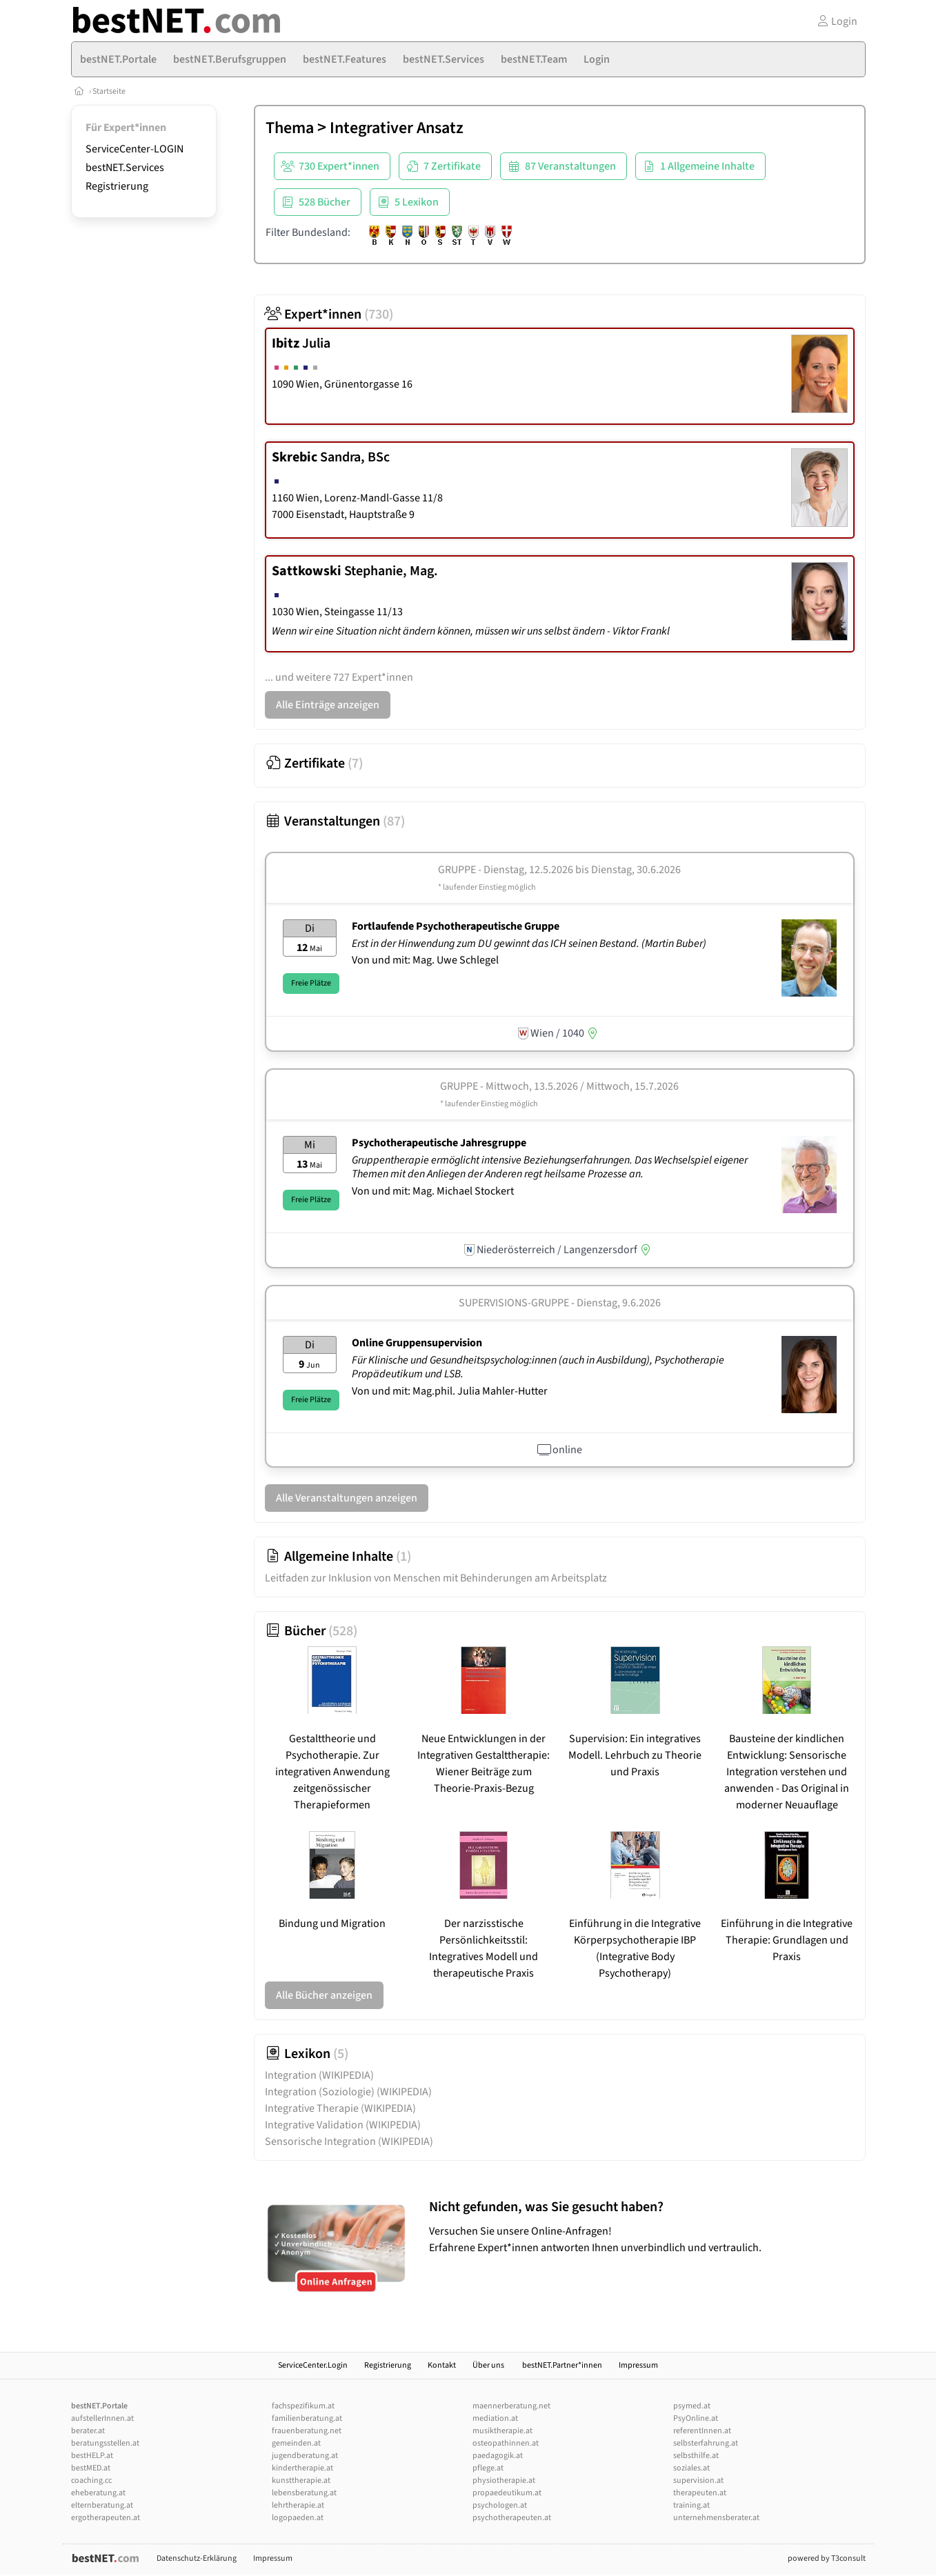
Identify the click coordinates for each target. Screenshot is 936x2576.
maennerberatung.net (511, 2406)
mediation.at (495, 2418)
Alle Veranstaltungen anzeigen (346, 1498)
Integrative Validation (343, 2125)
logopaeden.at (297, 2518)
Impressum (638, 2365)
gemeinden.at (296, 2443)
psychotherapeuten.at (511, 2518)
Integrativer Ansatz (397, 128)
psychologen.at (499, 2505)
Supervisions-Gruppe (514, 1302)
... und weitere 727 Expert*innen (339, 677)
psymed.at (691, 2406)
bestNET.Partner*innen (562, 2365)
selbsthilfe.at (696, 2456)
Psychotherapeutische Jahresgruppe (439, 1142)
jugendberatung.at (305, 2456)
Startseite (109, 91)
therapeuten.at (699, 2493)
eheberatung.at (98, 2493)
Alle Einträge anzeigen (327, 704)
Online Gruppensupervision (417, 1342)
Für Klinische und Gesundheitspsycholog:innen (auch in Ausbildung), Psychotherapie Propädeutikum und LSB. (538, 1367)
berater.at (88, 2431)
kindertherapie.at (302, 2468)
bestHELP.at (92, 2456)
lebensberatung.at (304, 2493)
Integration (319, 2075)
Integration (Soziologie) (348, 2091)
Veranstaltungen (335, 821)
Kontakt (442, 2365)
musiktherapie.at (502, 2431)
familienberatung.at (307, 2418)
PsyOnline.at (695, 2418)
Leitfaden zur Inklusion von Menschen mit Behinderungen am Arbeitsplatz (436, 1578)
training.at (691, 2505)
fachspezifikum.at (303, 2406)
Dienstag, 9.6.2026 (619, 1302)
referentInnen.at (702, 2431)
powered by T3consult (827, 2558)
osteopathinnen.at (505, 2443)
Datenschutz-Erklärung (197, 2558)
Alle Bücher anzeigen (324, 1995)
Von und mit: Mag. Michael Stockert (433, 1191)
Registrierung (117, 186)
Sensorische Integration (349, 2141)
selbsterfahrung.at (705, 2443)
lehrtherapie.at (298, 2505)
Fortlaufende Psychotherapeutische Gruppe (455, 926)
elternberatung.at (102, 2505)
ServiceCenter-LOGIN (134, 149)
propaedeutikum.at (506, 2493)
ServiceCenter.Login (313, 2365)
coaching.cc (91, 2480)
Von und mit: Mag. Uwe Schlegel (425, 960)
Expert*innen (329, 314)
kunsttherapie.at (301, 2480)
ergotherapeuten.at (105, 2518)
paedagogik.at (497, 2456)
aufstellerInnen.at (102, 2418)
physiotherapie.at (503, 2480)
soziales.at (691, 2468)
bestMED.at (90, 2468)
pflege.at (488, 2468)
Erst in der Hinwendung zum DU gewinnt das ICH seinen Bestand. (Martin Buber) (530, 943)
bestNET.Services (125, 167)
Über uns (489, 2365)
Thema (290, 128)
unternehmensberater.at (716, 2518)
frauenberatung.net (306, 2431)
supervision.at (698, 2480)
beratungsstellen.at (105, 2443)
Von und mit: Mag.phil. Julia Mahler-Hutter (450, 1391)
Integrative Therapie (340, 2108)
